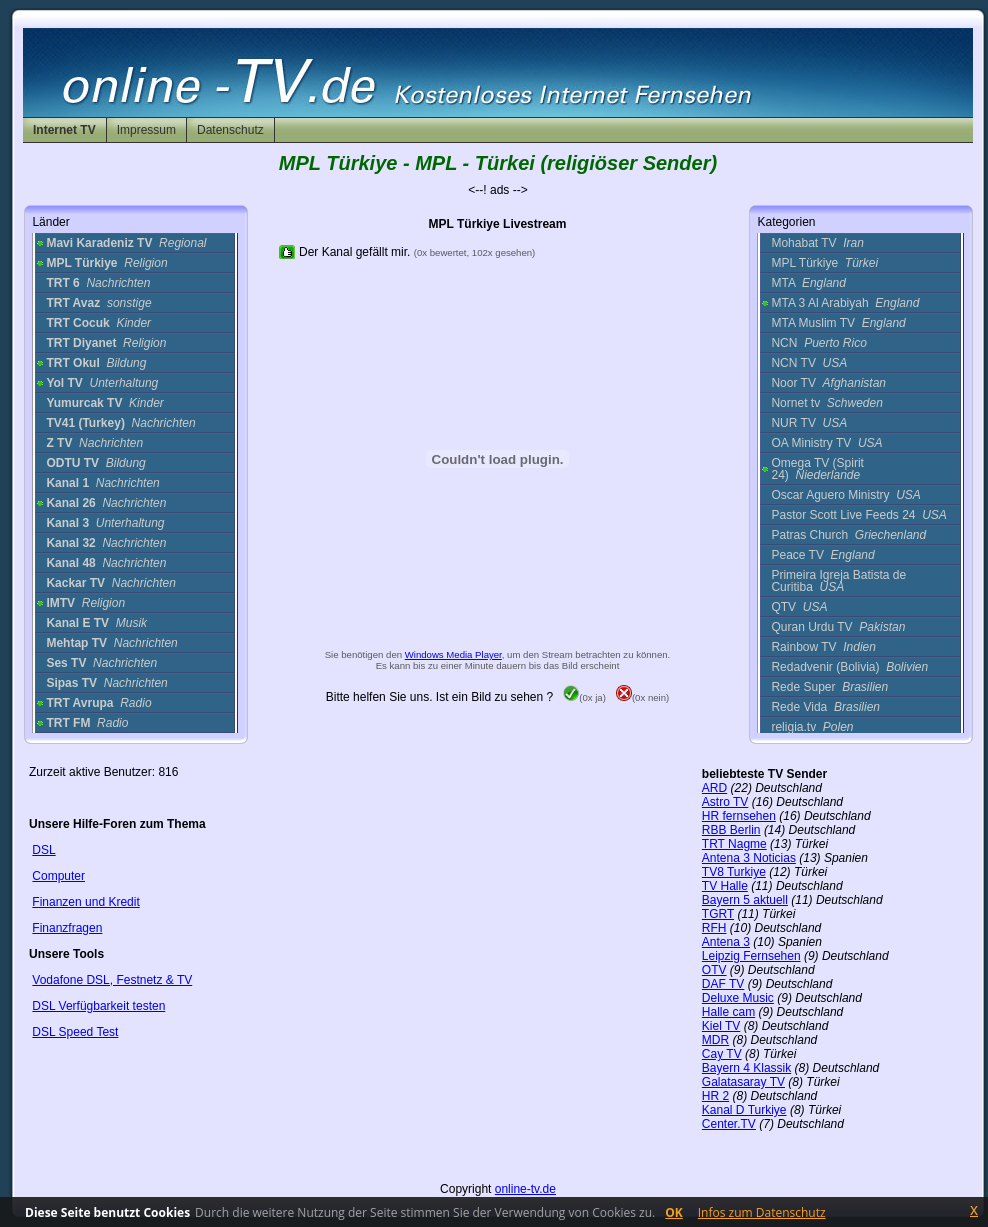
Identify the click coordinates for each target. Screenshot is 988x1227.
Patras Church (848, 535)
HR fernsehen (739, 816)
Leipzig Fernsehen (751, 956)
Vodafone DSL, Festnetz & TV (112, 980)
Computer (58, 876)
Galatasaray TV (743, 1082)
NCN (818, 343)
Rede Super (829, 687)
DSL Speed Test (75, 1032)
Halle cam (728, 1012)
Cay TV (722, 1054)
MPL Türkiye (824, 263)
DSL (43, 850)
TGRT (718, 914)
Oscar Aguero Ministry (845, 495)
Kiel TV (721, 1026)
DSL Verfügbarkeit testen (98, 1006)
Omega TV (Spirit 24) (817, 469)
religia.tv (812, 727)
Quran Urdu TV (838, 627)
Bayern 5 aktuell (745, 900)
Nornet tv (826, 403)
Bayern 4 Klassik (746, 1068)
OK (674, 1212)
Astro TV (725, 802)
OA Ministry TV (826, 443)
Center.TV (729, 1124)
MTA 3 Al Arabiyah (845, 303)
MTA (808, 283)
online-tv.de (525, 1189)
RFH (714, 928)
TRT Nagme (734, 844)
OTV (714, 970)
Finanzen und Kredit (85, 902)
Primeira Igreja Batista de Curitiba (838, 581)
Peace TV (822, 555)
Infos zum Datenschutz (762, 1212)
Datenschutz (230, 130)
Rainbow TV (823, 647)
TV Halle (725, 886)
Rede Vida (825, 707)
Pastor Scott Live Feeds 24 (858, 515)
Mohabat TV (817, 243)
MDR (715, 1040)
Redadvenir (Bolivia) (849, 667)
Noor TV (828, 383)
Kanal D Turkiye (744, 1110)
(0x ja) (584, 697)
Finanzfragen (67, 928)
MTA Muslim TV (838, 323)
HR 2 (715, 1096)
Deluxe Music (738, 998)
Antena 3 (726, 942)
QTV (799, 607)
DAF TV (723, 984)
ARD (714, 788)
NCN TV (809, 363)
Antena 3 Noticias (749, 858)
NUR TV (809, 423)
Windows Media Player (453, 654)
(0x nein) (642, 697)
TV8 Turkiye (734, 872)
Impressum (146, 130)
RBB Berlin (731, 830)
